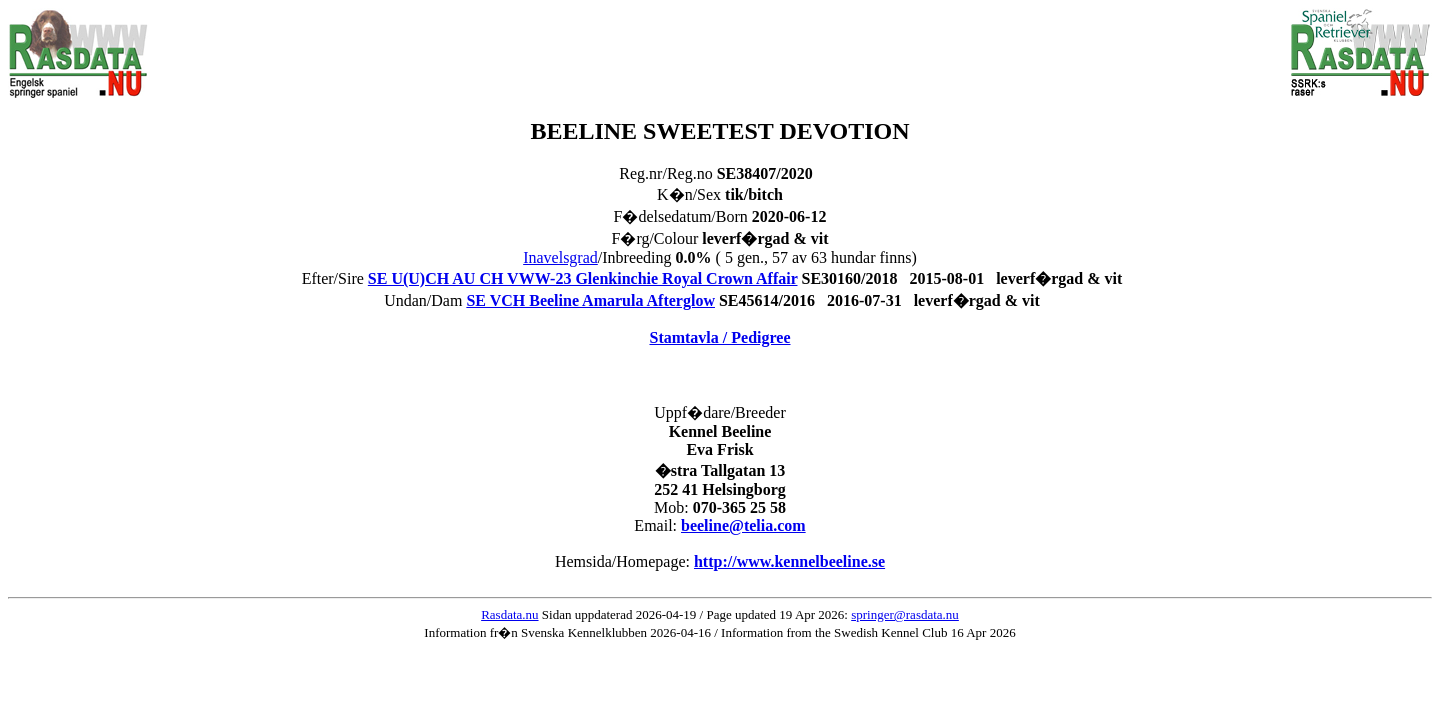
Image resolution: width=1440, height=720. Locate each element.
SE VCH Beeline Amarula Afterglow (590, 300)
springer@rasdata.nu (905, 614)
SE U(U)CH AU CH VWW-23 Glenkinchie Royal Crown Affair (583, 278)
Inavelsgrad (560, 257)
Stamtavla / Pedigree (719, 337)
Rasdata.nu (509, 614)
